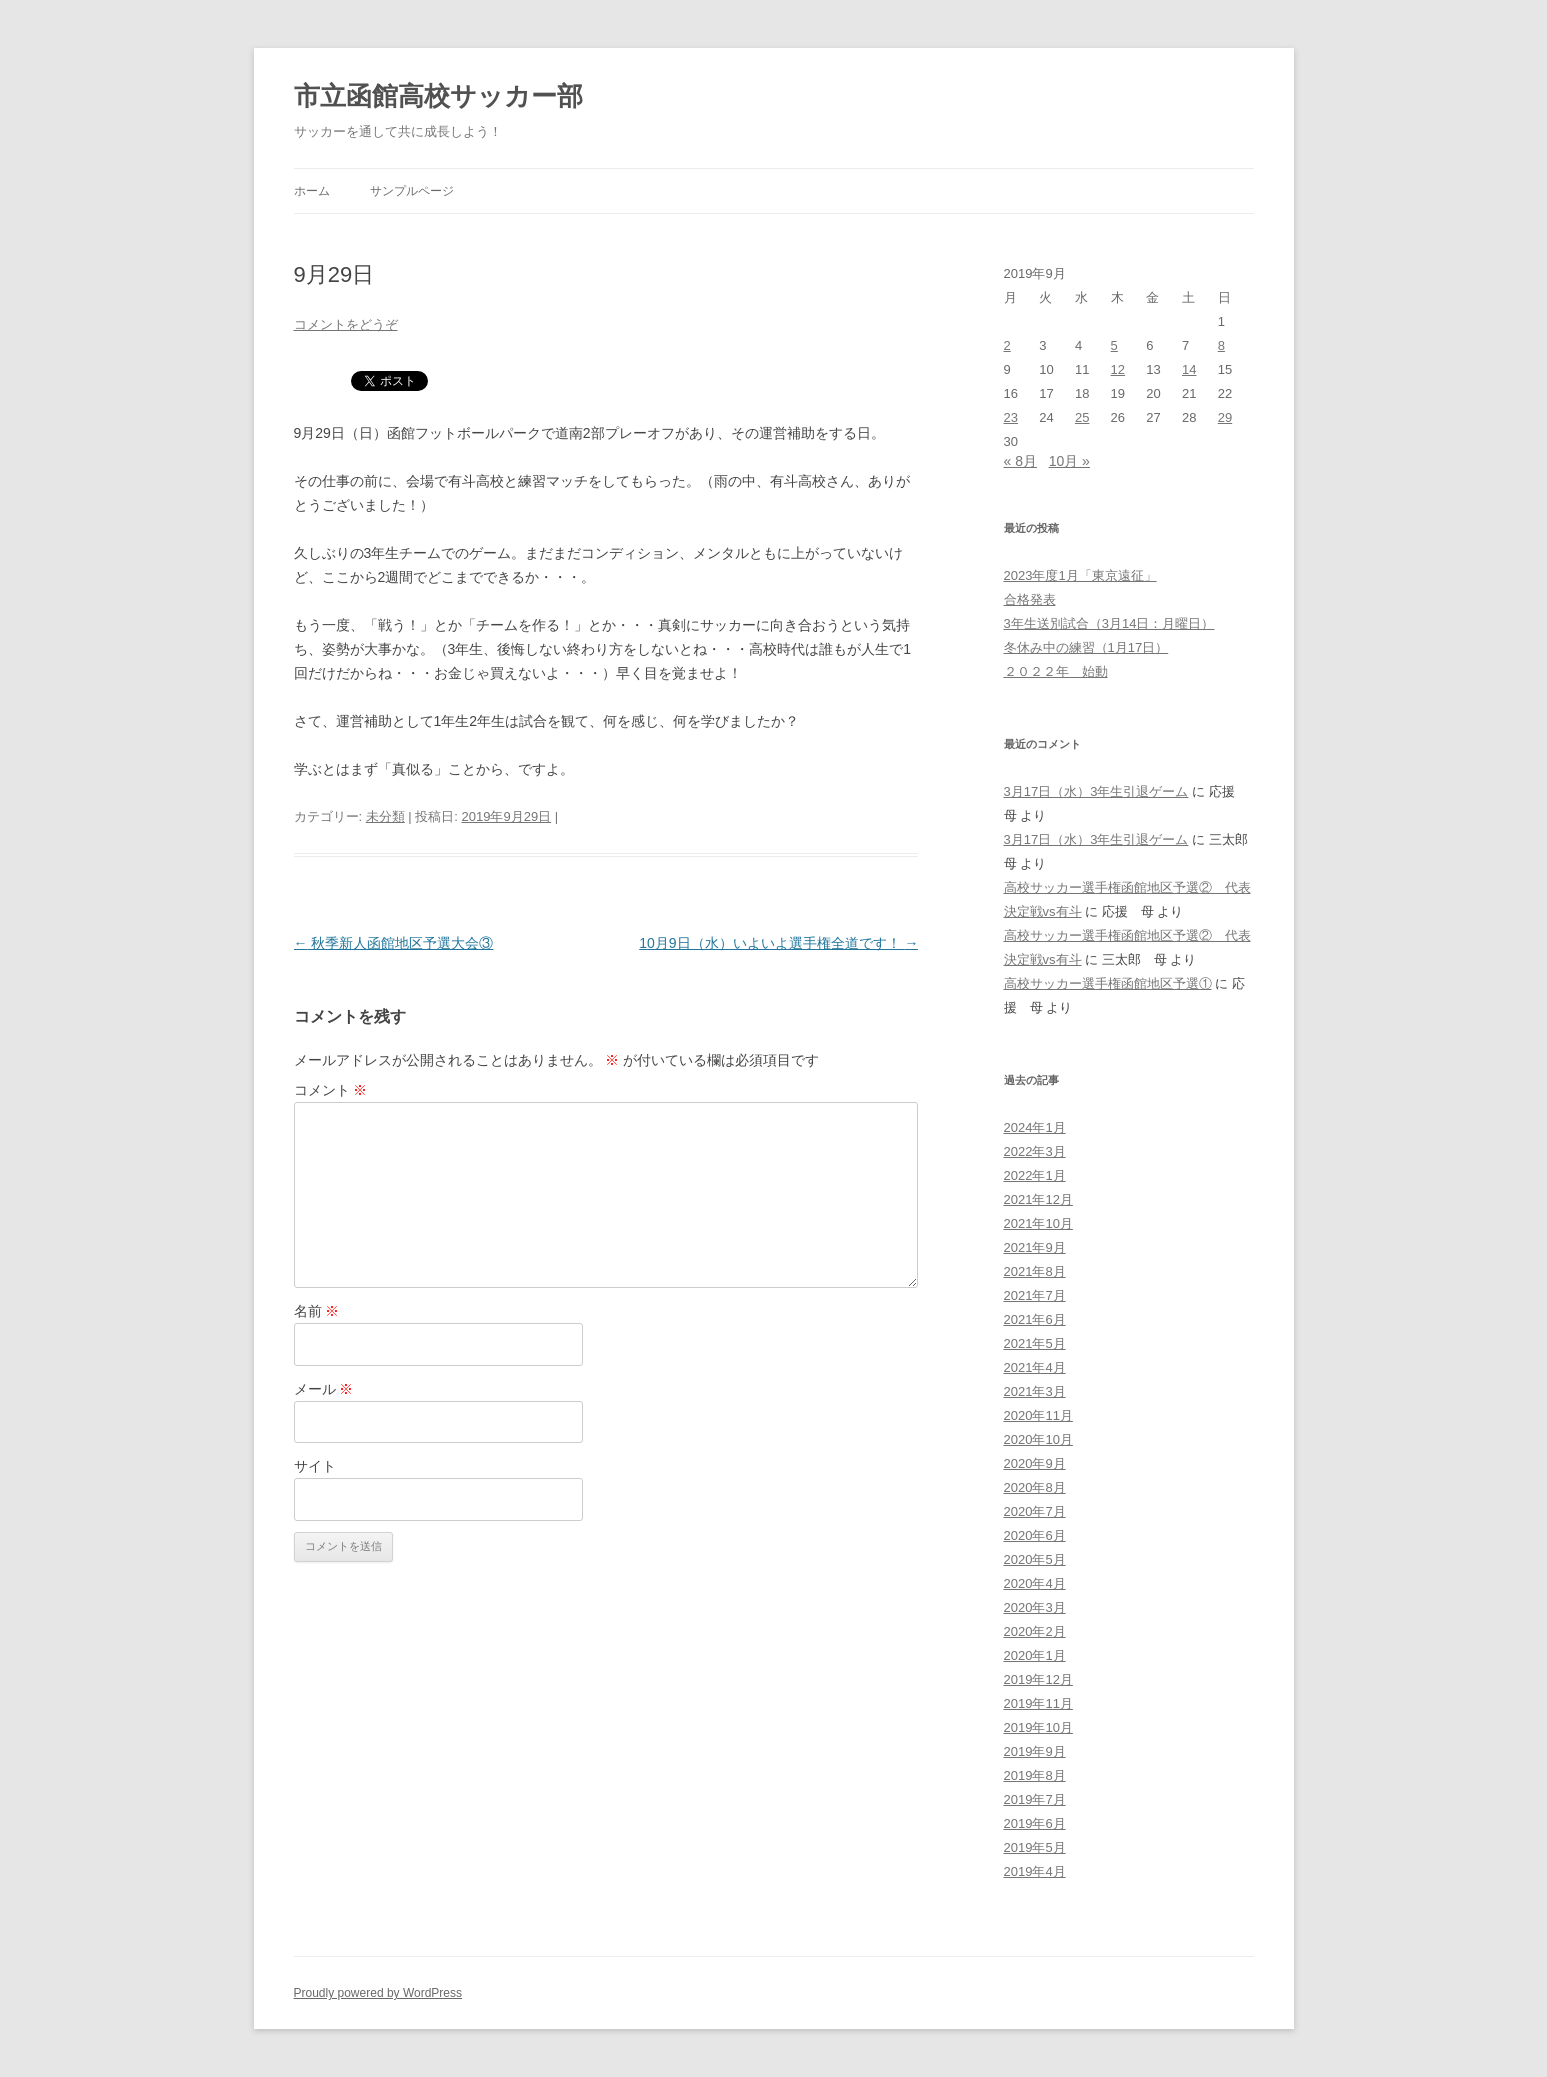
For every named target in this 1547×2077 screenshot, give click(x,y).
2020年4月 (1035, 1583)
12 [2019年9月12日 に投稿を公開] (1118, 369)
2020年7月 (1035, 1511)
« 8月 (1020, 461)
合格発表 (1030, 599)
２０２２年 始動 (1056, 671)
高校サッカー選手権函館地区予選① (1108, 983)
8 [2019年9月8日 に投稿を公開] (1221, 345)
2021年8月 (1035, 1271)
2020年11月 (1038, 1415)
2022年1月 (1035, 1175)
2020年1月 (1035, 1655)
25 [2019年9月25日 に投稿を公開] (1082, 417)
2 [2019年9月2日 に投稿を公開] (1007, 345)
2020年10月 (1038, 1439)
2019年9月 (1035, 1751)
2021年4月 (1035, 1367)
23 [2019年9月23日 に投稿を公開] (1011, 417)
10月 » (1069, 461)
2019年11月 (1038, 1703)
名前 (317, 1311)
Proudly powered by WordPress (378, 1993)
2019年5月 (1035, 1847)
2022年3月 (1035, 1151)
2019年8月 (1035, 1775)
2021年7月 (1035, 1295)
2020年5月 (1035, 1559)
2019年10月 (1038, 1727)
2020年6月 (1035, 1535)
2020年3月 (1035, 1607)
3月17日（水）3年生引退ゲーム (1096, 791)
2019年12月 (1038, 1679)
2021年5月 (1035, 1343)
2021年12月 (1038, 1199)
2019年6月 (1035, 1823)
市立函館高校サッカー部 (438, 96)
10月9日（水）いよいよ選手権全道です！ (778, 943)
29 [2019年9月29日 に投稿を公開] (1225, 417)
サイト (315, 1466)
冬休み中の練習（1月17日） (1086, 647)
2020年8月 (1035, 1487)
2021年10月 (1038, 1223)
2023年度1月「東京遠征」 (1080, 575)
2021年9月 (1035, 1247)
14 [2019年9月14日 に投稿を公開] (1189, 369)
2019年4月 (1035, 1871)
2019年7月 (1035, 1799)
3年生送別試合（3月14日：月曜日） (1109, 623)
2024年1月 (1035, 1127)
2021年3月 (1035, 1391)
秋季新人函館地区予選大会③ (394, 943)
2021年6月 (1035, 1319)
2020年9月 (1035, 1463)
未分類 (385, 816)
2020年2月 (1035, 1631)
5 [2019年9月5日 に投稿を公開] (1114, 345)
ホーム (312, 191)
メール (324, 1389)
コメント (331, 1090)
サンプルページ (412, 191)
